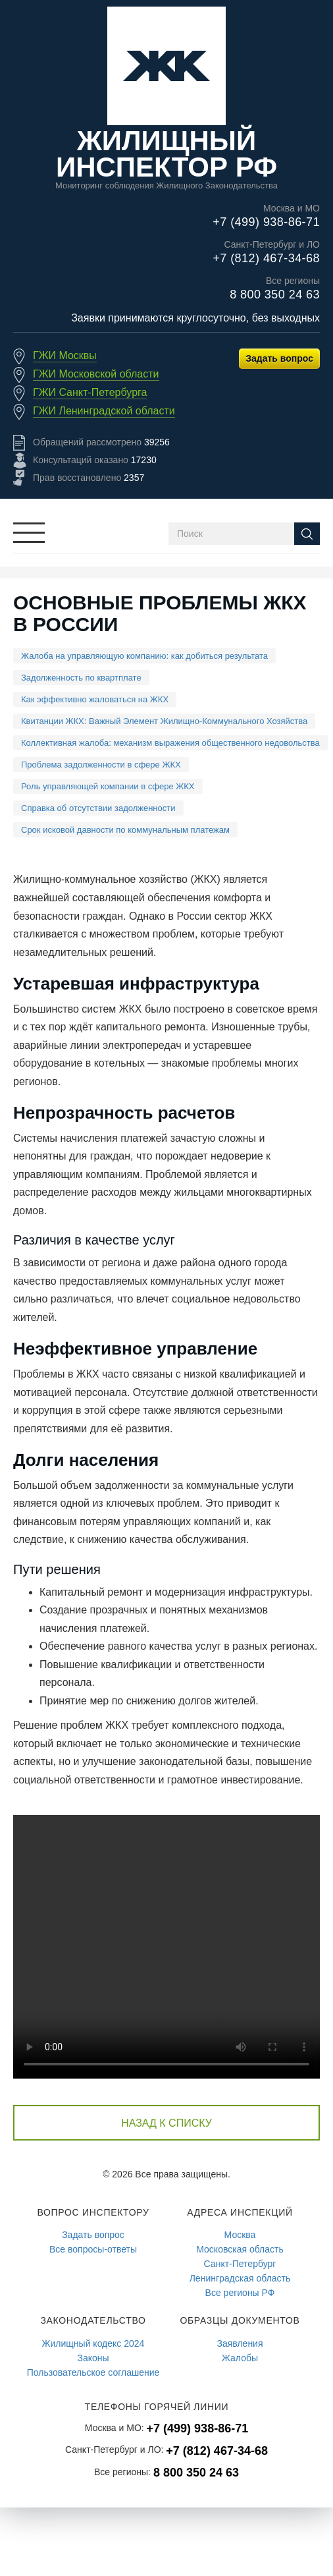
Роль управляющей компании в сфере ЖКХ (108, 786)
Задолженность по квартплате (81, 678)
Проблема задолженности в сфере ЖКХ (101, 765)
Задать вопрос (279, 358)
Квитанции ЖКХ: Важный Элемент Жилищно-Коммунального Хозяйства (164, 721)
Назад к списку (166, 2123)
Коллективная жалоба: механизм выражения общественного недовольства (170, 743)
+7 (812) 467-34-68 (266, 258)
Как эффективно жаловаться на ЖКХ (94, 699)
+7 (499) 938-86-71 (266, 222)
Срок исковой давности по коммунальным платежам (125, 830)
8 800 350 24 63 (275, 294)
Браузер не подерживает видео (166, 1947)
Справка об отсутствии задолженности (98, 808)
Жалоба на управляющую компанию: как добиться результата (144, 656)
